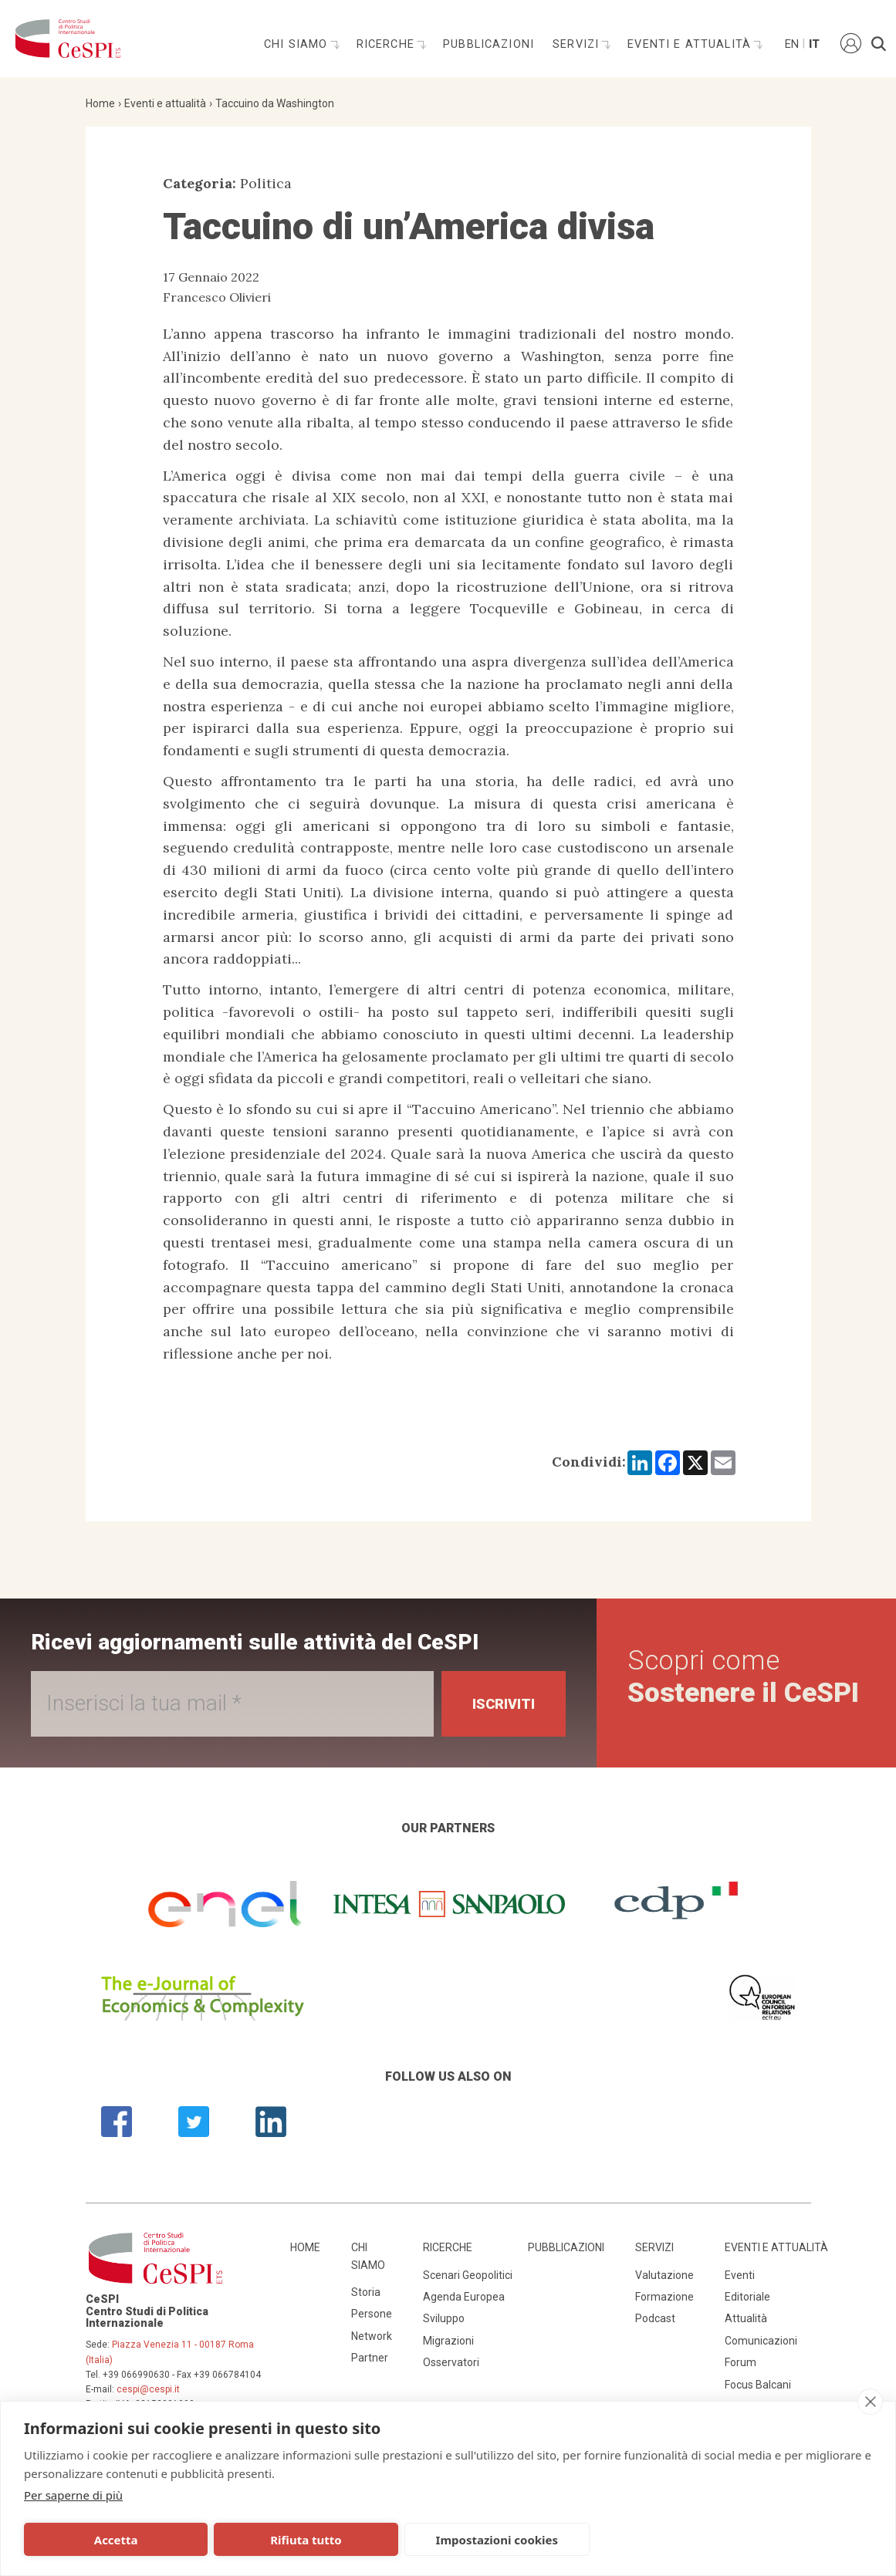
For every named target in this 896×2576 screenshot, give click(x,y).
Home (100, 103)
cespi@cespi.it (148, 2389)
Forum (740, 2362)
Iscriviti (503, 1704)
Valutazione (664, 2275)
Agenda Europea (464, 2297)
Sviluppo (444, 2318)
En (791, 44)
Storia (365, 2292)
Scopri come (743, 1677)
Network (371, 2336)
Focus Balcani (758, 2384)
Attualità (746, 2318)
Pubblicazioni (488, 44)
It (814, 44)
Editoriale (747, 2297)
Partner (369, 2357)
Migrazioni (448, 2341)
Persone (371, 2314)
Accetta (106, 2539)
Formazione (664, 2297)
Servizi (578, 44)
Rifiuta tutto (277, 2539)
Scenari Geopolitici (467, 2275)
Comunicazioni (761, 2341)
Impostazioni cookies (449, 2539)
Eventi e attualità (691, 44)
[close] (870, 2402)
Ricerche (387, 44)
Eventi (740, 2275)
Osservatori (451, 2362)
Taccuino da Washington (274, 103)
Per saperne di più (73, 2495)
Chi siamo (298, 44)
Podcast (655, 2318)
